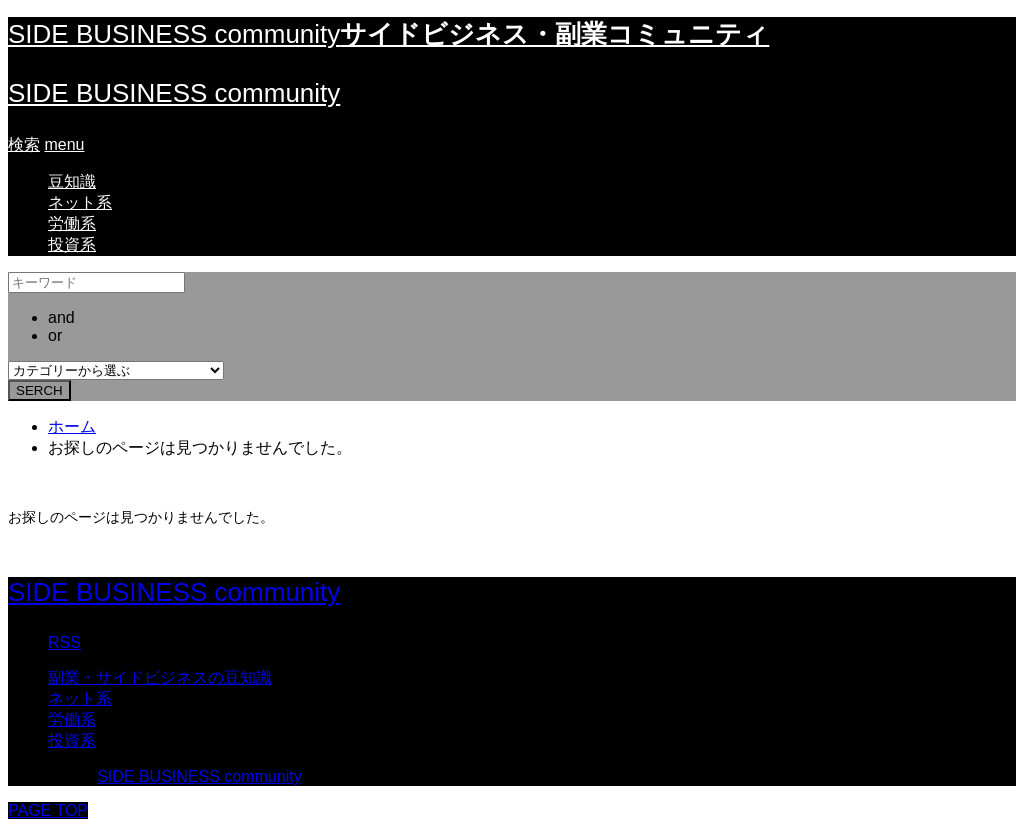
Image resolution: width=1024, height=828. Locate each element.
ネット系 (80, 202)
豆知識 (72, 181)
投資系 (72, 244)
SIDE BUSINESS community (174, 93)
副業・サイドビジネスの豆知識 (160, 677)
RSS (64, 642)
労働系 (72, 223)
